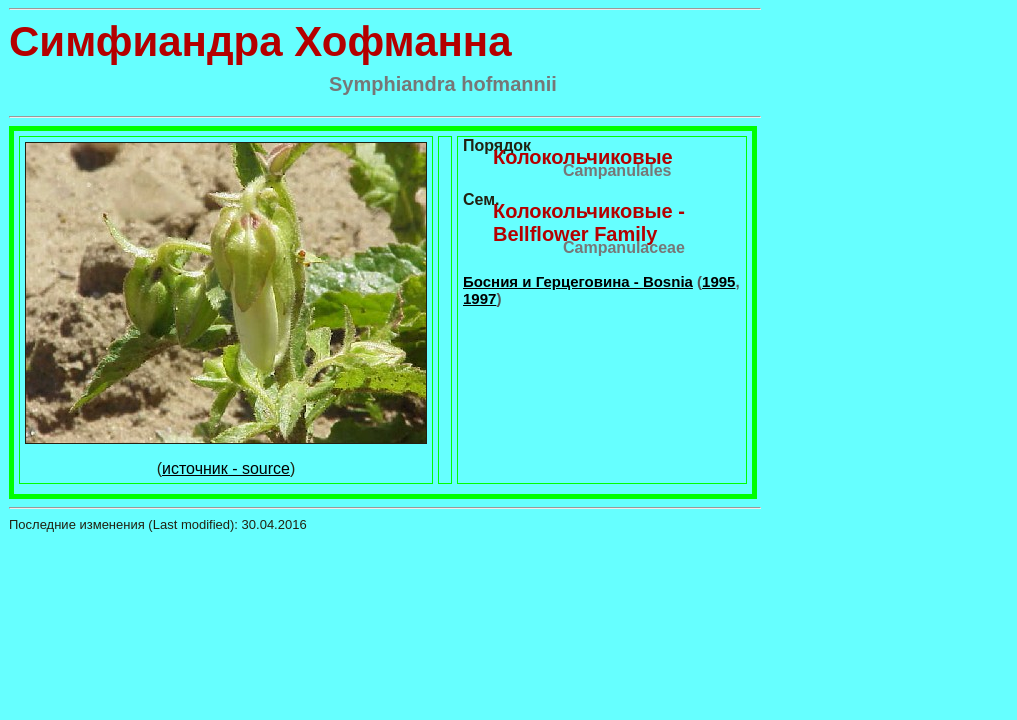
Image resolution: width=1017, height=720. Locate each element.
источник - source (226, 468)
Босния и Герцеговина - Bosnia (578, 281)
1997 (479, 298)
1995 (718, 281)
